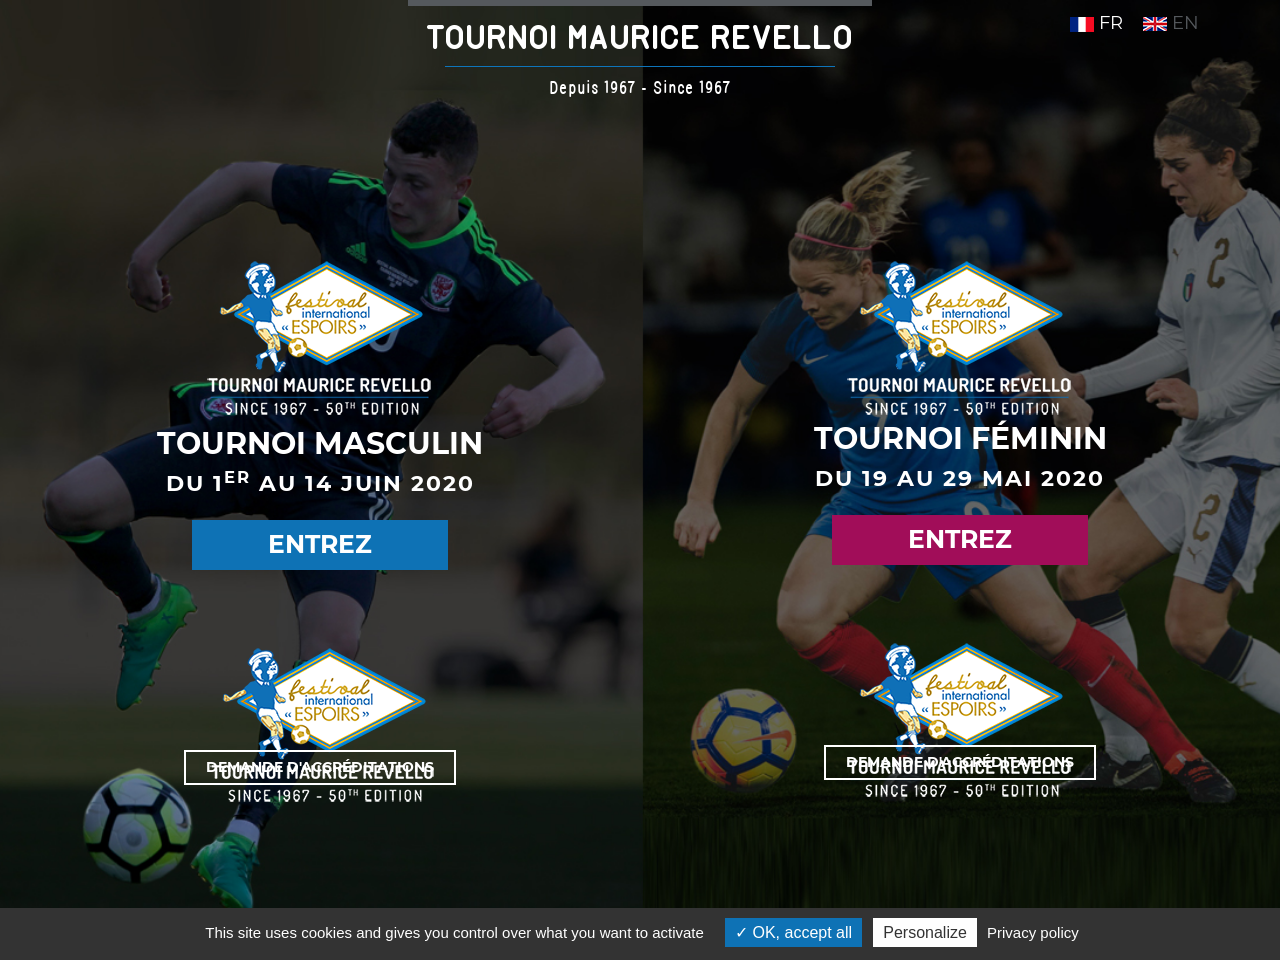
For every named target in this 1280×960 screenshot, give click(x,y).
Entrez (320, 544)
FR (1096, 23)
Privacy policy (1033, 932)
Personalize (925, 932)
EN (1171, 23)
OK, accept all (793, 932)
